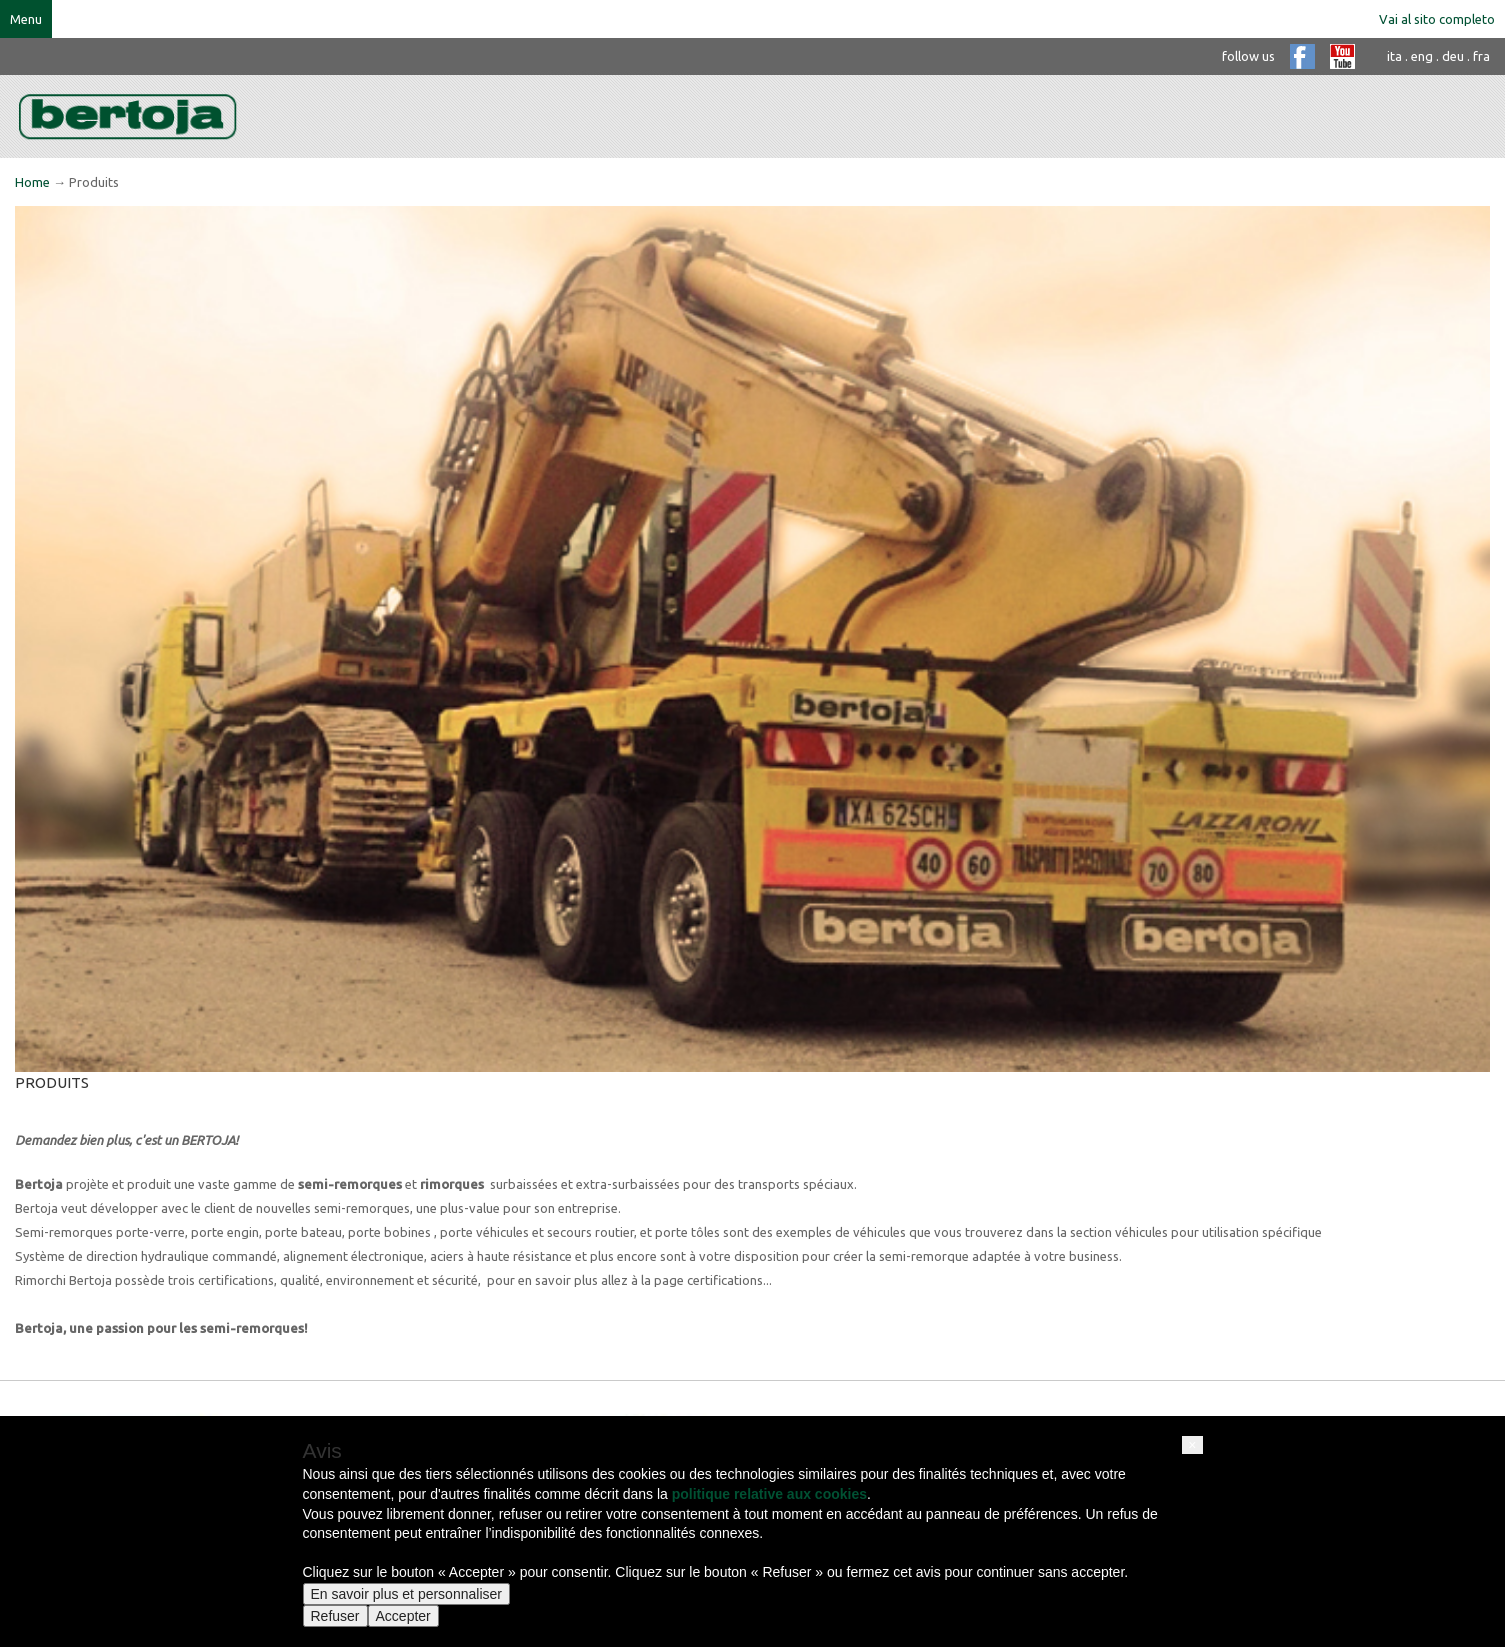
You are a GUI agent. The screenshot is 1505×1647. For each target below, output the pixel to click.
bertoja (128, 116)
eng (1422, 56)
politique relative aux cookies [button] (769, 1494)
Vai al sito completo (1437, 19)
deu (1453, 56)
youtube (1342, 56)
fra (1481, 56)
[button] (1192, 1445)
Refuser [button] (335, 1616)
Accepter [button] (403, 1616)
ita (1394, 56)
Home (32, 182)
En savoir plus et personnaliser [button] (406, 1594)
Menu (26, 19)
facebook (1302, 56)
